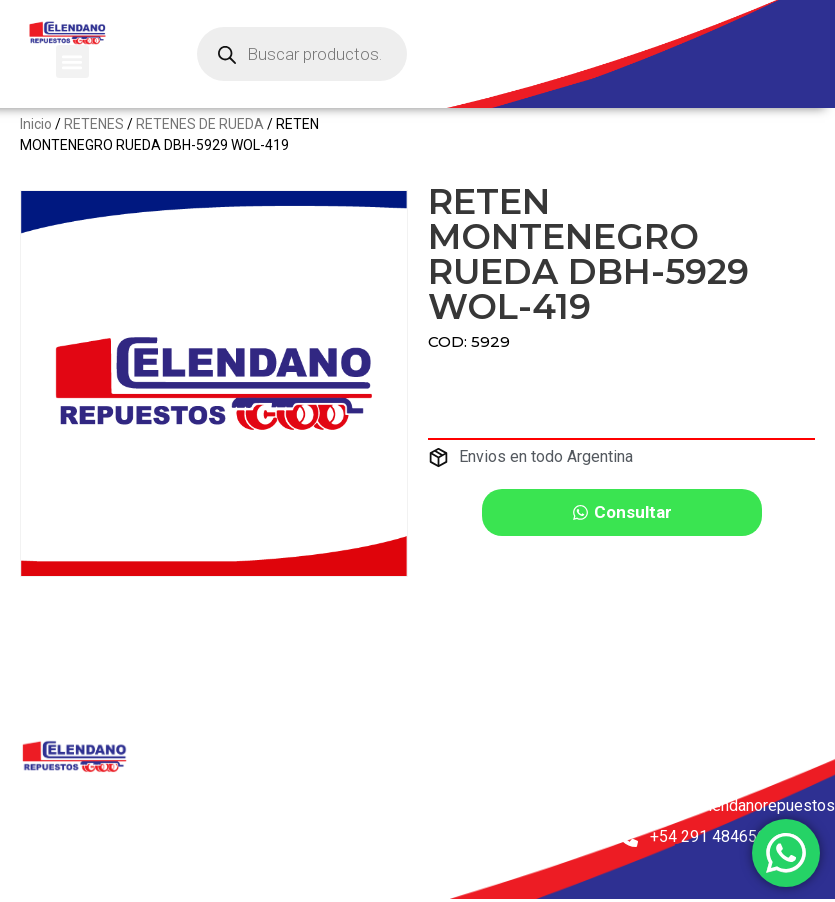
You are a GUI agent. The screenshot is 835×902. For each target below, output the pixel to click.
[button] (72, 61)
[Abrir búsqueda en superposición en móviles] (302, 54)
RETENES (94, 138)
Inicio (36, 138)
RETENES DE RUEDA (200, 138)
